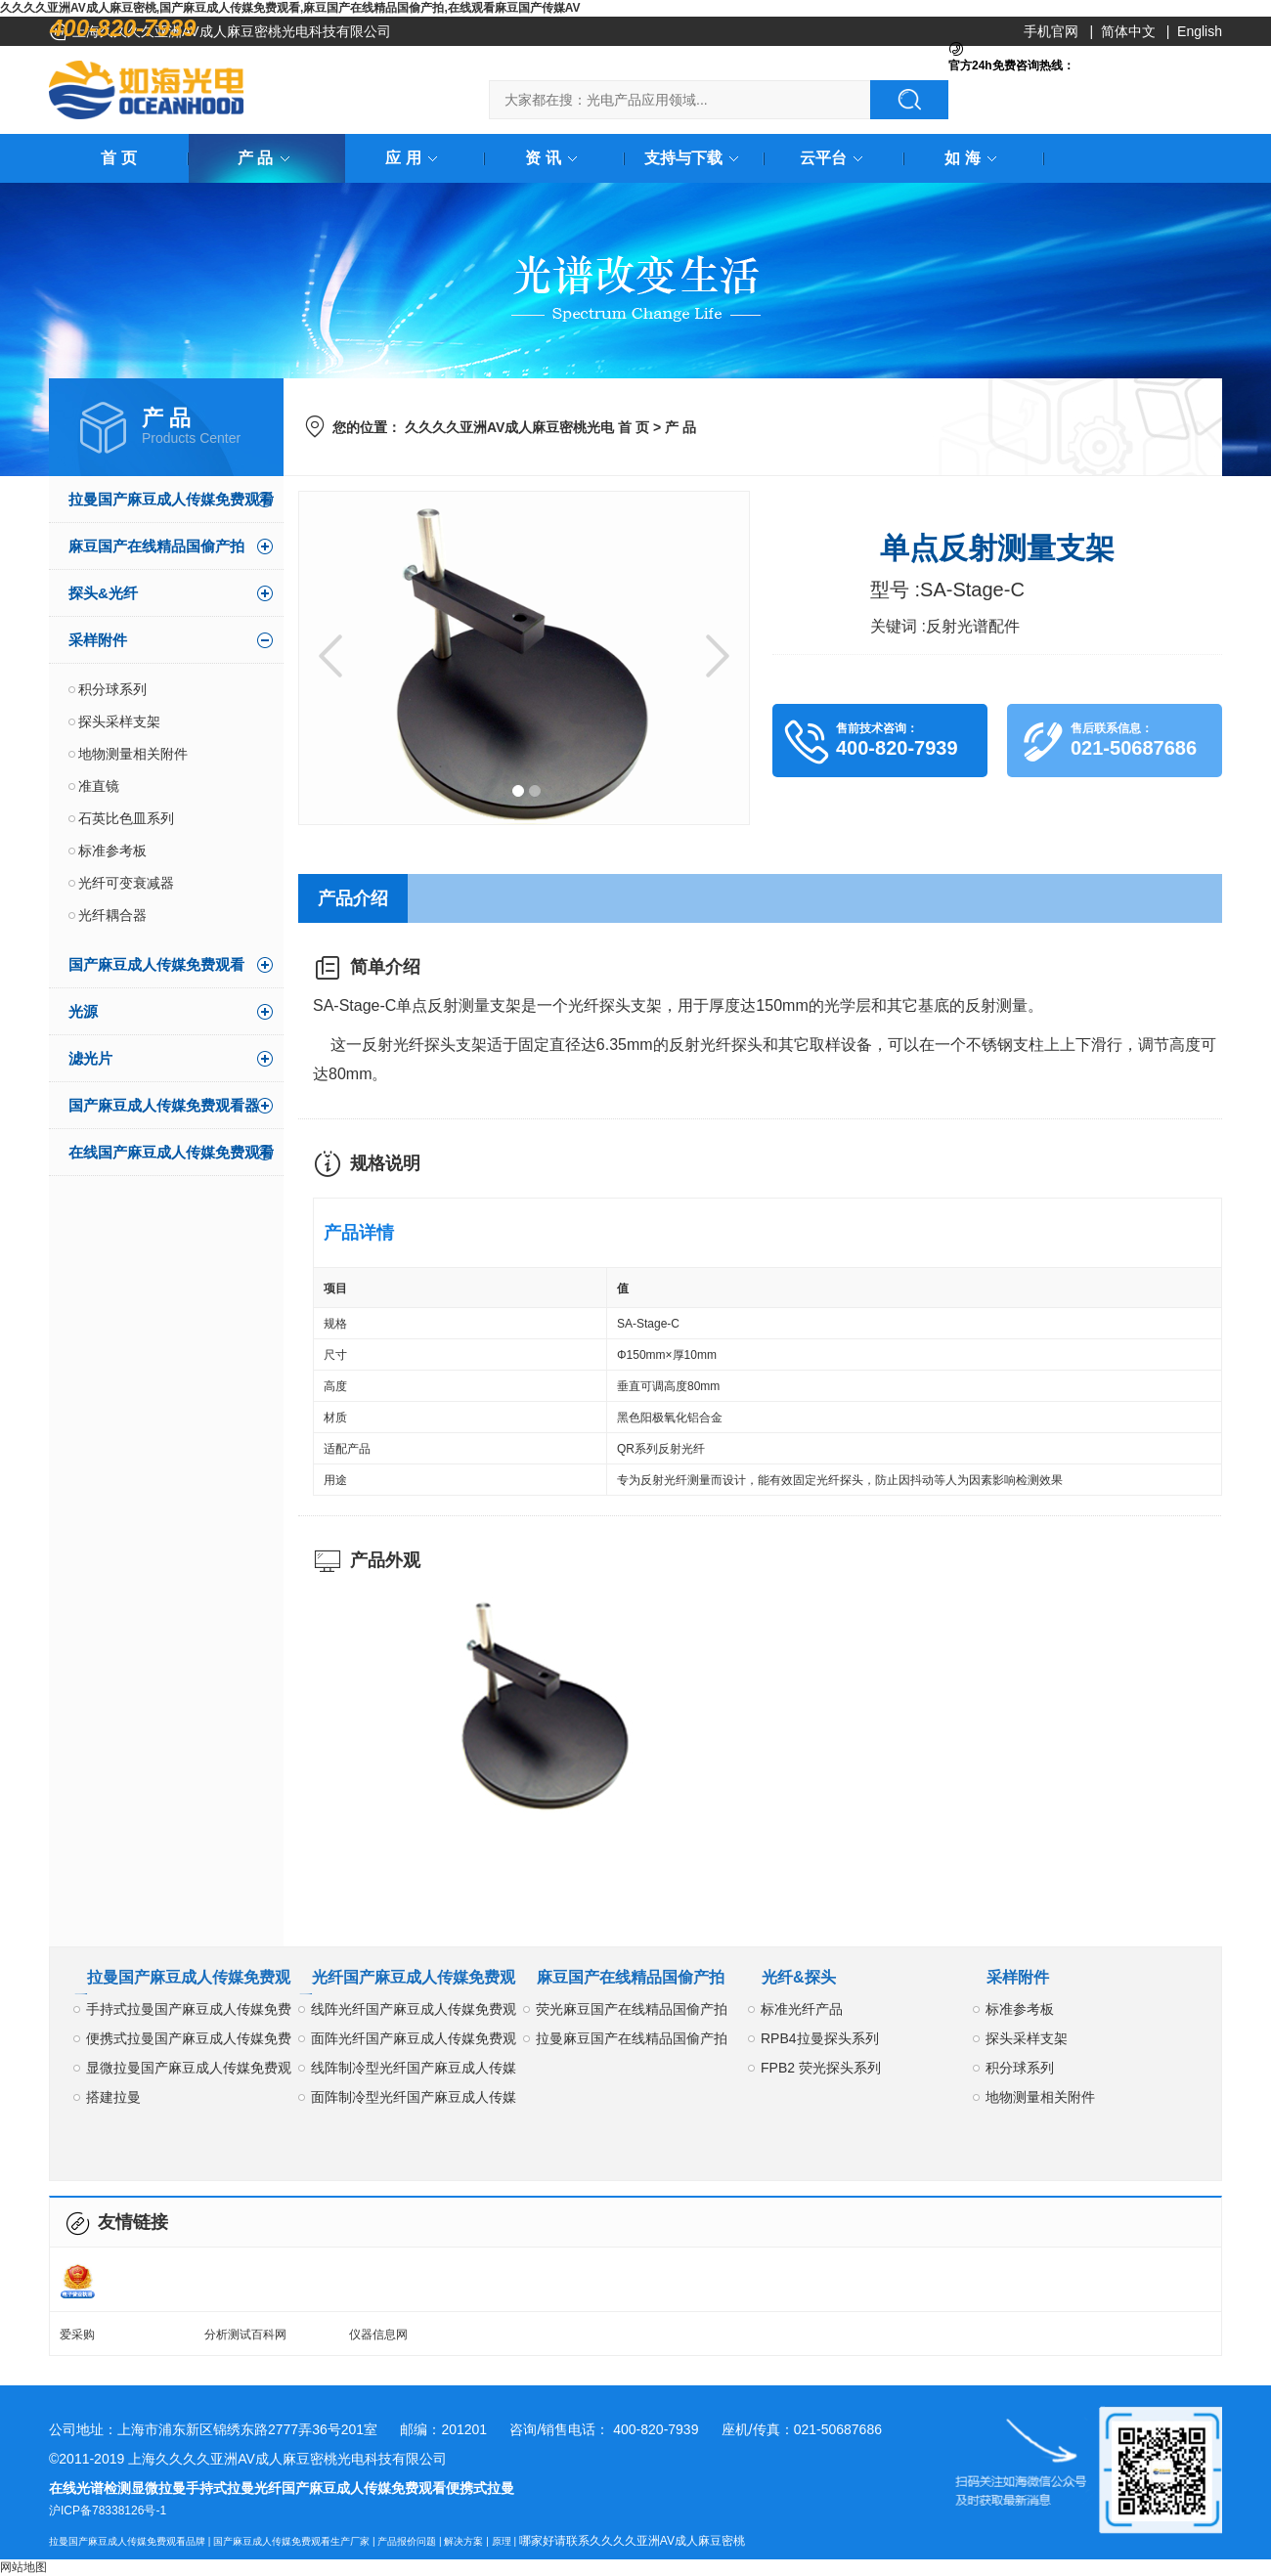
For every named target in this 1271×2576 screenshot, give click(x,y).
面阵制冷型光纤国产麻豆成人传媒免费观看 (413, 2100)
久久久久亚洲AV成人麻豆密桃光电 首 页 (527, 427)
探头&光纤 (103, 593)
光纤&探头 (799, 1977)
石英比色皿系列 (126, 818)
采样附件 (97, 640)
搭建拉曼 (113, 2097)
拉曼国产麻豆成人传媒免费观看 (171, 499)
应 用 (414, 158)
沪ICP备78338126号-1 (107, 2510)
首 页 (118, 158)
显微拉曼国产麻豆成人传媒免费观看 (188, 2071)
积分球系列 (112, 689)
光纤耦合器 (112, 915)
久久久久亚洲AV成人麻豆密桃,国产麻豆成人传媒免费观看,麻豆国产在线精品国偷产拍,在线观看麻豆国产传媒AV (290, 8)
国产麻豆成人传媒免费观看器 (163, 1105)
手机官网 (1051, 31)
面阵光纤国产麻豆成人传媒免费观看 (413, 2041)
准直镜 (98, 786)
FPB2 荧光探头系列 (821, 2067)
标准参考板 (112, 850)
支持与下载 (695, 158)
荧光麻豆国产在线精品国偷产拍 (631, 2009)
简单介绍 (385, 967)
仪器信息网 (378, 2334)
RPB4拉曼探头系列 (820, 2038)
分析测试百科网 (245, 2334)
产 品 (267, 158)
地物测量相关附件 (133, 754)
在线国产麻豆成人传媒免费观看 (171, 1152)
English (1199, 31)
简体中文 (1128, 31)
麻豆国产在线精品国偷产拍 (156, 546)
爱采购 (77, 2334)
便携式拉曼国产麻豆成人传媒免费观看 (188, 2041)
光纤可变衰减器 (126, 883)
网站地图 (23, 2567)
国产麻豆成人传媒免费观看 (156, 964)
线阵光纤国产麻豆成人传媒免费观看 (413, 2012)
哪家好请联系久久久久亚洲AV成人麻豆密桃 (632, 2541)
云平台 (835, 158)
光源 (83, 1011)
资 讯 (554, 158)
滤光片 (90, 1058)
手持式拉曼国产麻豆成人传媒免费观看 (188, 2012)
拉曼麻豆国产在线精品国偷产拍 (631, 2038)
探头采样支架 (119, 721)
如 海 (973, 158)
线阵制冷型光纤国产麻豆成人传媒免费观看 (413, 2071)
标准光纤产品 (802, 2009)
